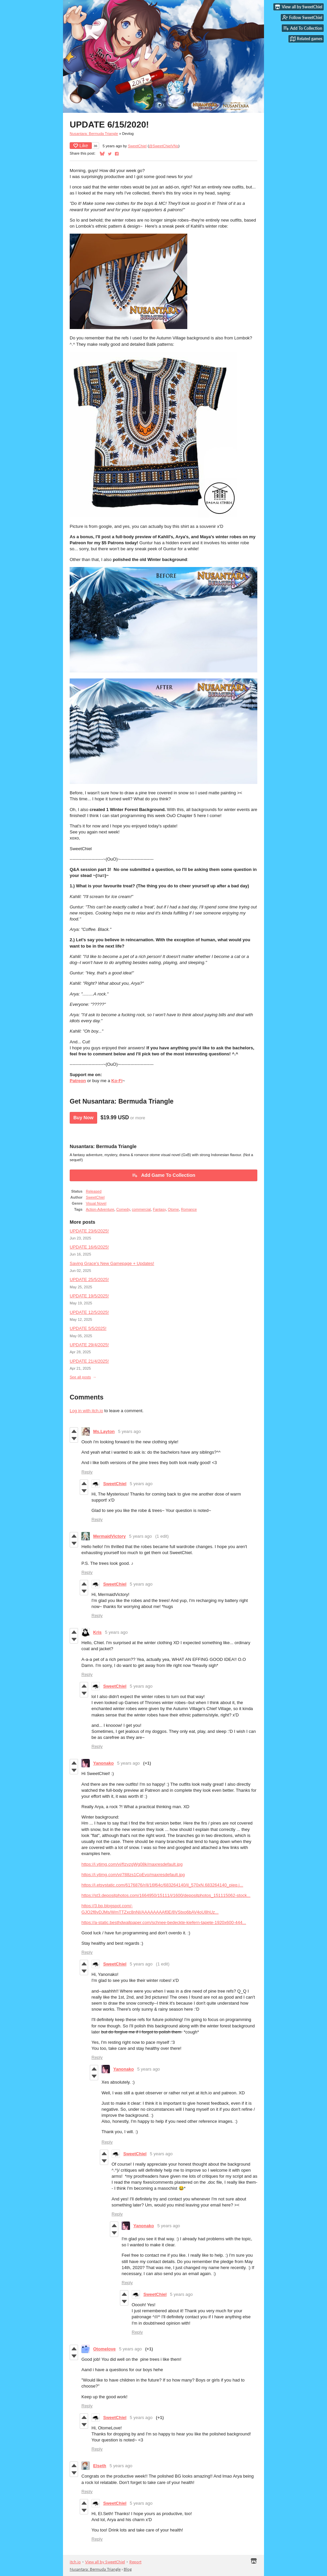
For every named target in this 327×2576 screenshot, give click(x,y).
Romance (189, 1209)
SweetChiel (137, 146)
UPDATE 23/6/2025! (89, 1230)
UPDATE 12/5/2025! (89, 1312)
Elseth (99, 2465)
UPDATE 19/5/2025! (89, 1295)
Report (135, 2561)
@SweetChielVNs (163, 146)
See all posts (80, 1377)
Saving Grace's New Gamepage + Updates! (112, 1263)
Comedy (123, 1209)
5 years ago (129, 1431)
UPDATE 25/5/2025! (89, 1279)
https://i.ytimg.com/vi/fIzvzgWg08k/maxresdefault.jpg (132, 1864)
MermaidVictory (109, 1536)
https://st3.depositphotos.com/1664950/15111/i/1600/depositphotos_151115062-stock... (165, 1895)
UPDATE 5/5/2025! (88, 1328)
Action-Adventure (100, 1209)
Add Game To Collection (163, 1175)
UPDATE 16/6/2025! (89, 1247)
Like (80, 145)
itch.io (75, 2561)
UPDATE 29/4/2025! (89, 1344)
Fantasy (159, 1209)
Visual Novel (96, 1203)
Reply (86, 1471)
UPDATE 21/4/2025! (89, 1361)
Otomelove (104, 2348)
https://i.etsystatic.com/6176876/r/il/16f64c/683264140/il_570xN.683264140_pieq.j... (162, 1884)
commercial (141, 1209)
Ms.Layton (104, 1431)
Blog (128, 2569)
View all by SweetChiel (105, 2561)
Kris (97, 1632)
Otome (173, 1209)
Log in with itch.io (86, 1410)
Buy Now (83, 1117)
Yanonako (103, 1763)
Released (94, 1191)
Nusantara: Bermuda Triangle (94, 134)
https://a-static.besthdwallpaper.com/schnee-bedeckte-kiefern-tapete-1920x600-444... (163, 1922)
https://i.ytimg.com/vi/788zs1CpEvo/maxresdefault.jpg (133, 1874)
